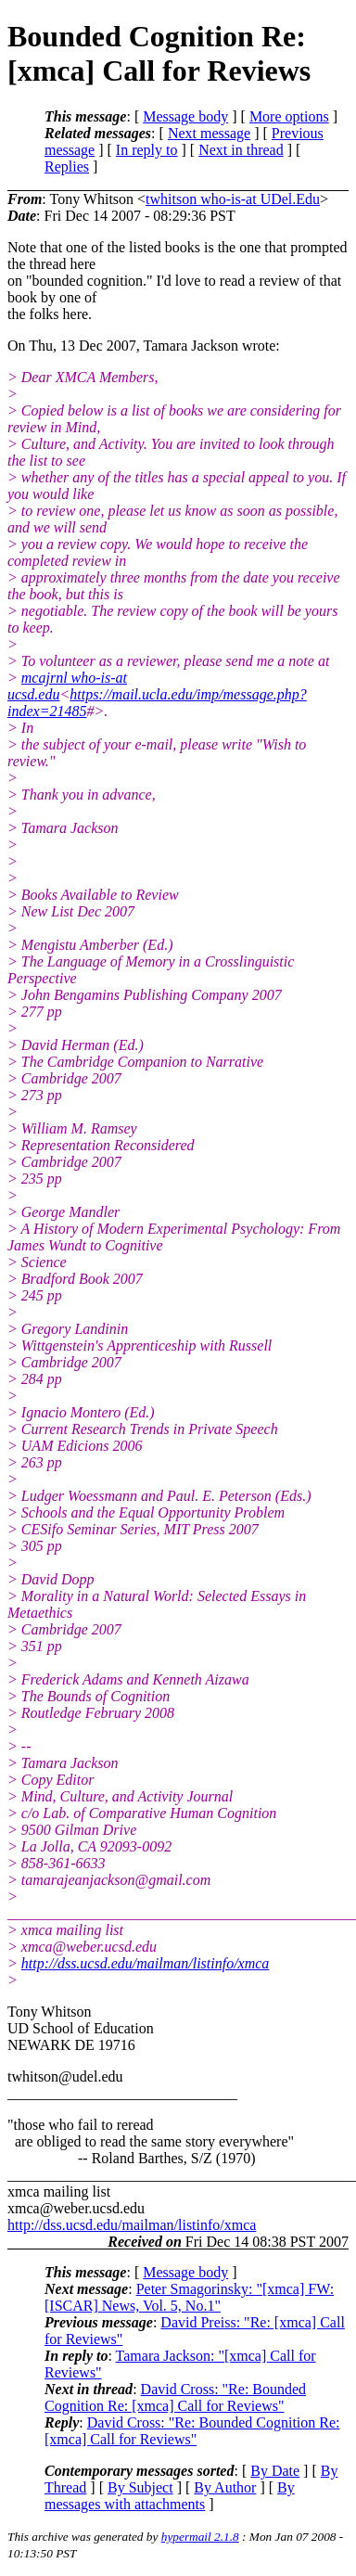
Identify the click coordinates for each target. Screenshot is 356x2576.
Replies (66, 166)
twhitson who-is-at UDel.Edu (233, 199)
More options (289, 116)
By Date (274, 2471)
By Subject (140, 2487)
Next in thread (241, 150)
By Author (225, 2487)
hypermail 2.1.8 (200, 2537)
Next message (209, 133)
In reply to (147, 150)
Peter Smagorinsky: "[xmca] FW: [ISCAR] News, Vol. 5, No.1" (189, 2297)
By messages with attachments (169, 2496)
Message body (185, 116)
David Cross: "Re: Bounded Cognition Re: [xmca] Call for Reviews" (175, 2397)
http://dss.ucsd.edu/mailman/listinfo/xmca (145, 1963)
